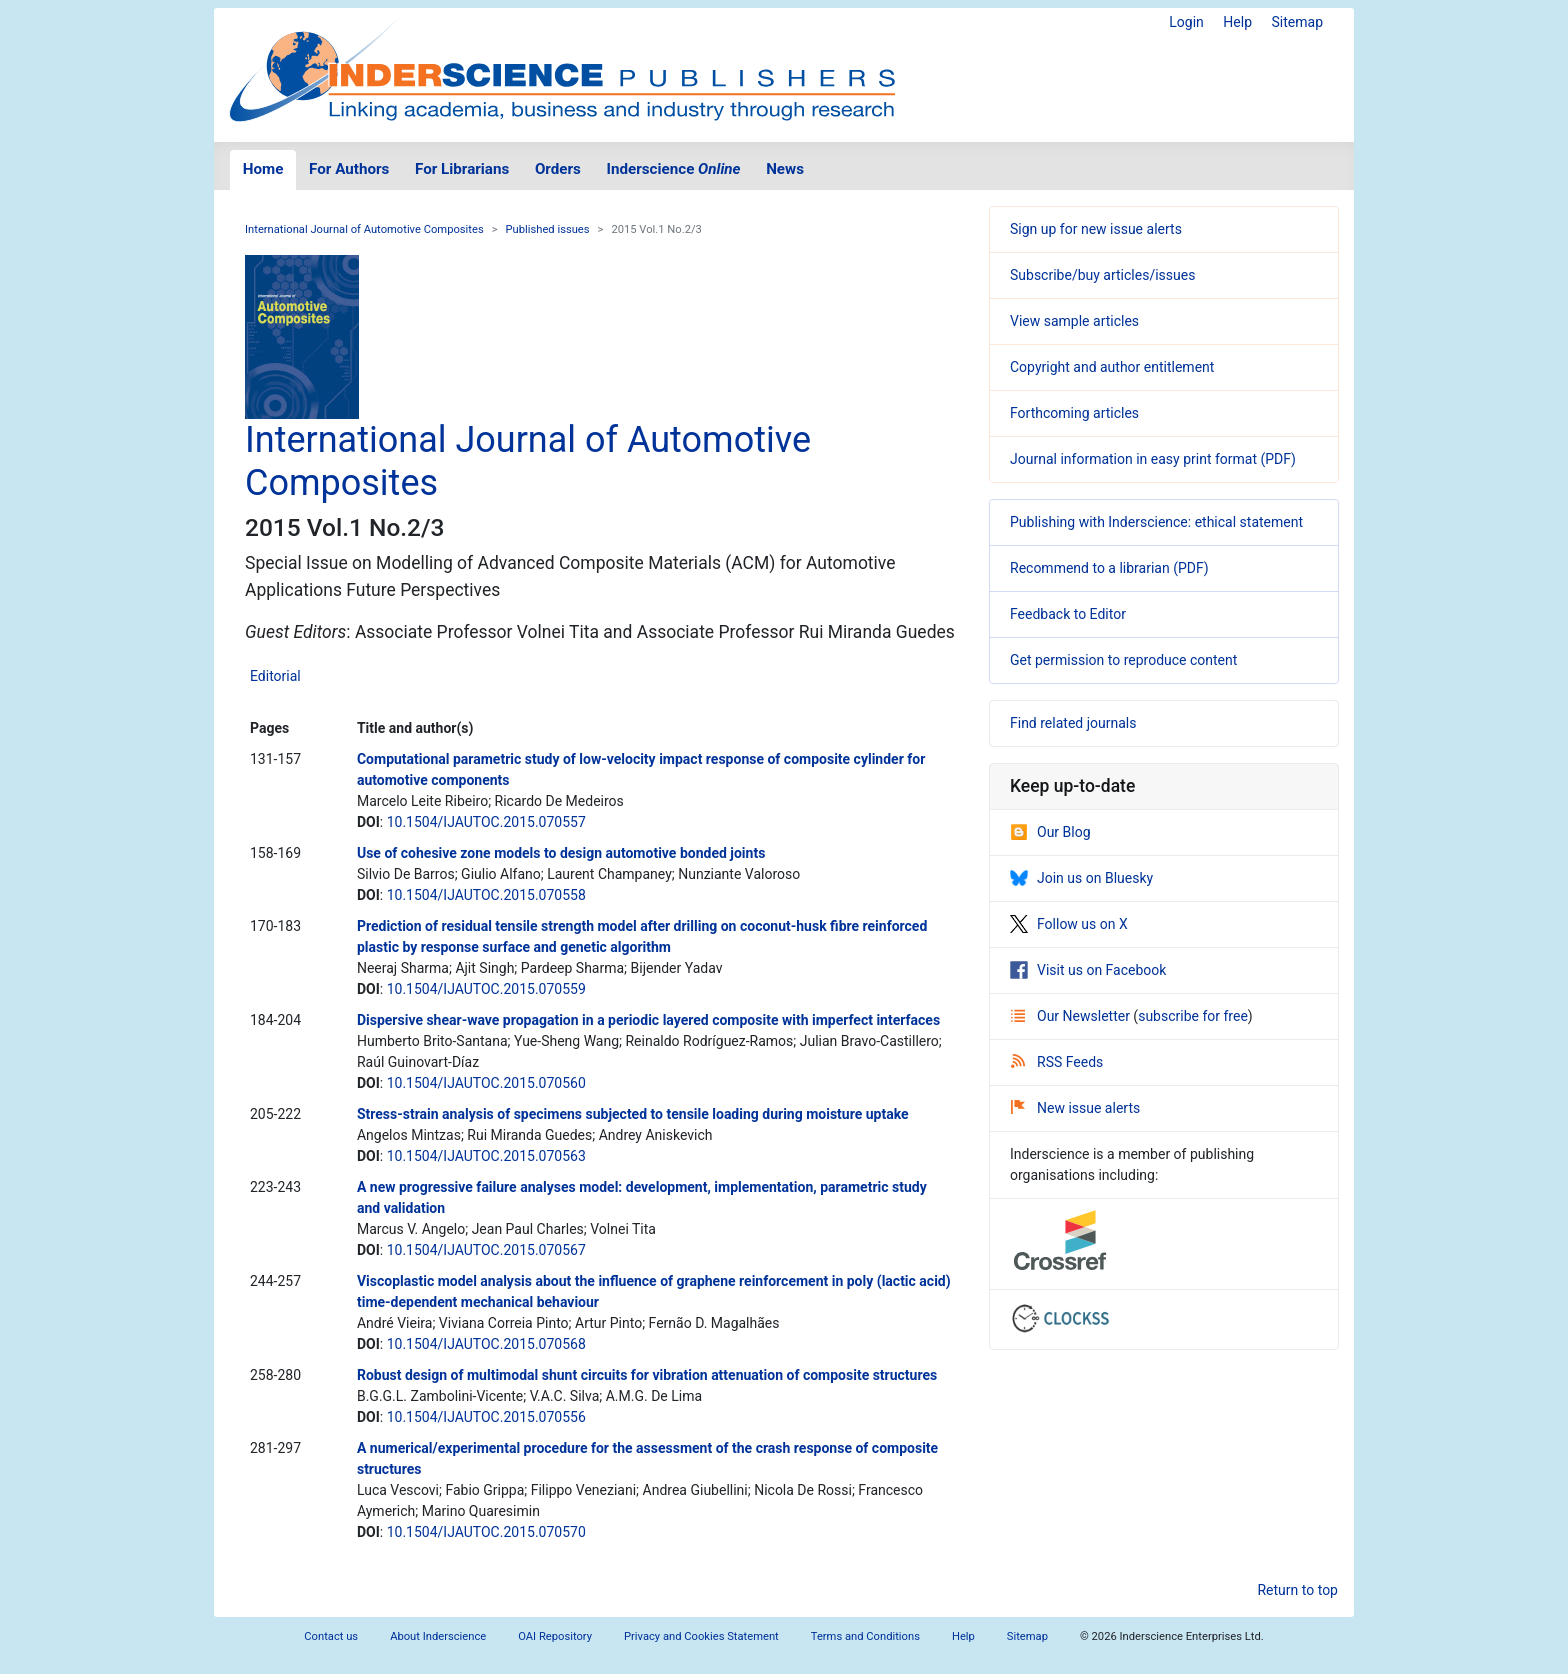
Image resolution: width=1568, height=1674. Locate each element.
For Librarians (462, 169)
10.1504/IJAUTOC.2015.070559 (486, 989)
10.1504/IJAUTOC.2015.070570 (486, 1532)
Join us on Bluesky (1081, 878)
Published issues (548, 229)
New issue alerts (1075, 1108)
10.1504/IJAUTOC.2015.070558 (486, 895)
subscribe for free (1193, 1016)
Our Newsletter (1072, 1016)
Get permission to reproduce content (1123, 660)
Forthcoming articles (1074, 413)
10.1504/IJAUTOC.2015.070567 (486, 1250)
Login (1186, 22)
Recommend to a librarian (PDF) (1109, 568)
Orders (558, 169)
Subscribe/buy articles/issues (1102, 275)
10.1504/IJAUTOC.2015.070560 (486, 1083)
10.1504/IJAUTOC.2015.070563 (486, 1156)
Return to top (1297, 1590)
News (785, 169)
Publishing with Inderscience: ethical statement (1156, 522)
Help (1237, 22)
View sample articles (1074, 321)
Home (263, 169)
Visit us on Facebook (1088, 970)
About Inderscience (438, 1636)
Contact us (331, 1636)
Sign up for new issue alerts (1096, 229)
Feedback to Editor (1068, 614)
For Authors (349, 169)
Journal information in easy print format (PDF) (1153, 459)
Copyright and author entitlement (1112, 367)
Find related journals (1073, 723)
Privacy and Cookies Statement (701, 1636)
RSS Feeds (1057, 1062)
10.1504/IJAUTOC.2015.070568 (486, 1344)
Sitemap (1297, 22)
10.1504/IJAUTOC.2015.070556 (486, 1417)
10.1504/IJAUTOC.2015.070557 (486, 822)
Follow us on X (1069, 924)
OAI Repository (555, 1636)
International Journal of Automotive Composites (364, 229)
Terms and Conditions (865, 1636)
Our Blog (1050, 832)
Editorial (275, 676)
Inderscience (674, 169)
